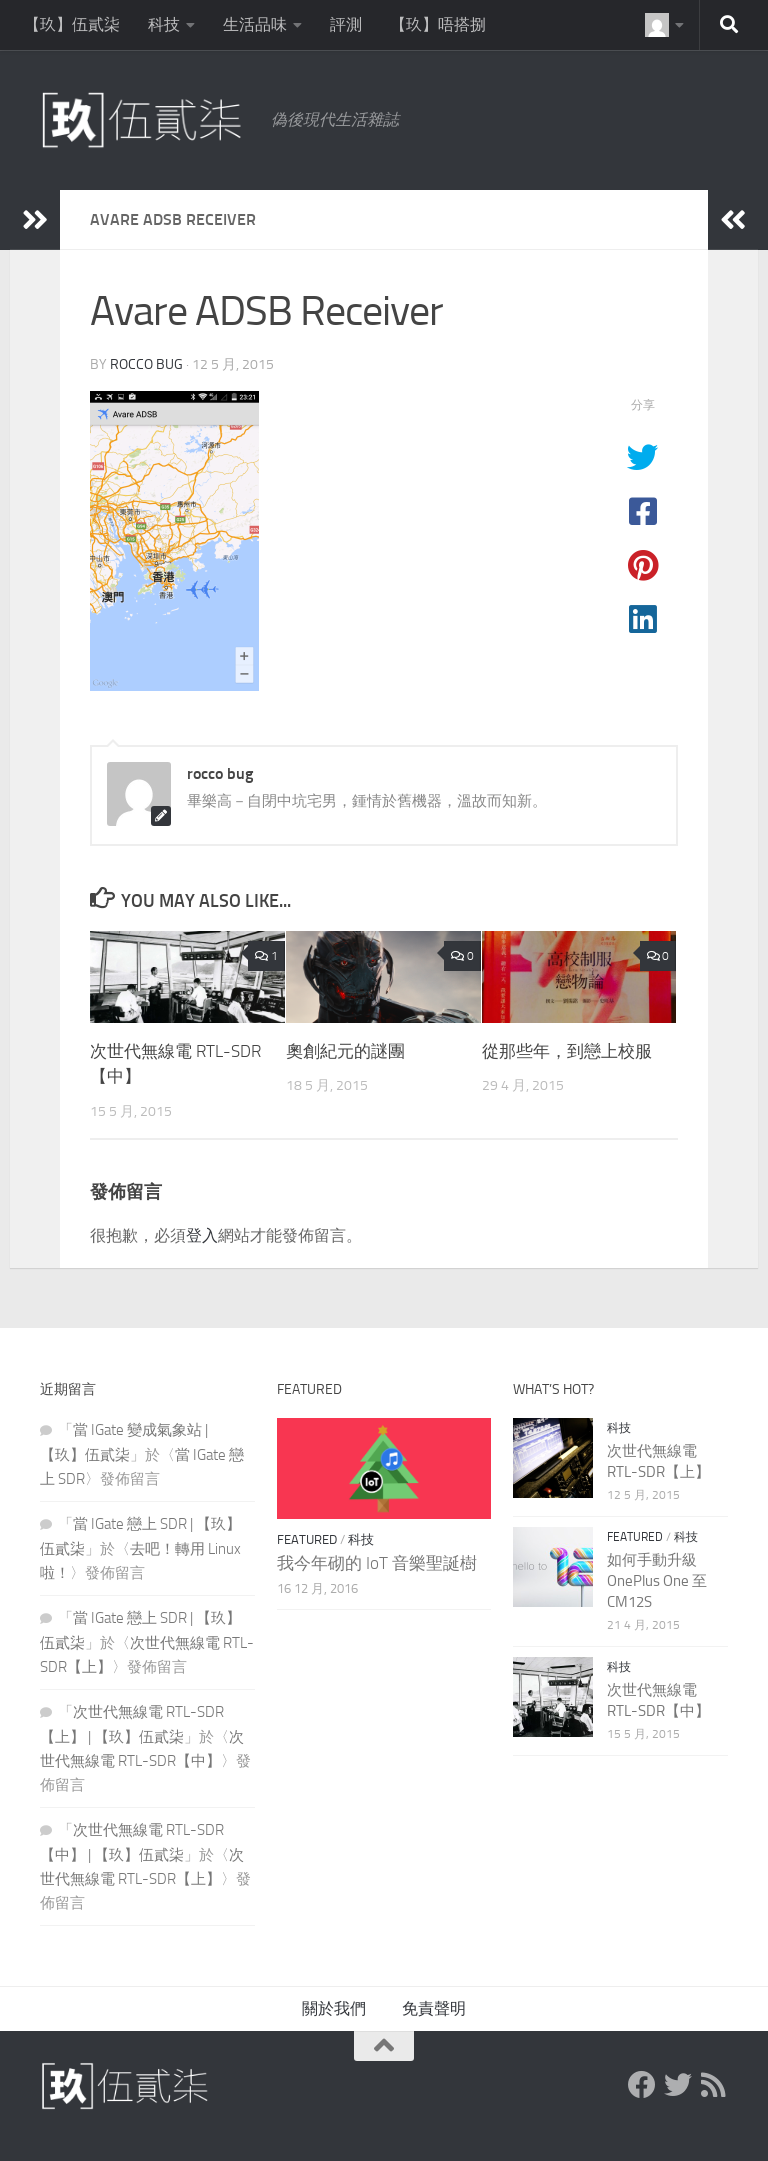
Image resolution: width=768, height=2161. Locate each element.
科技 (164, 24)
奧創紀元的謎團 (345, 1051)
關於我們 (334, 2008)
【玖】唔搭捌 (438, 24)
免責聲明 (434, 2008)
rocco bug (146, 364)
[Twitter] (678, 2085)
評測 (346, 24)
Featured (307, 1539)
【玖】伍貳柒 (72, 24)
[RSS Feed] (714, 2085)
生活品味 (255, 24)
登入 (202, 1235)
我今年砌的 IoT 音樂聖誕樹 (377, 1563)
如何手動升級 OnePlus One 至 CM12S (657, 1581)
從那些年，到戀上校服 (567, 1051)
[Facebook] (642, 2085)
